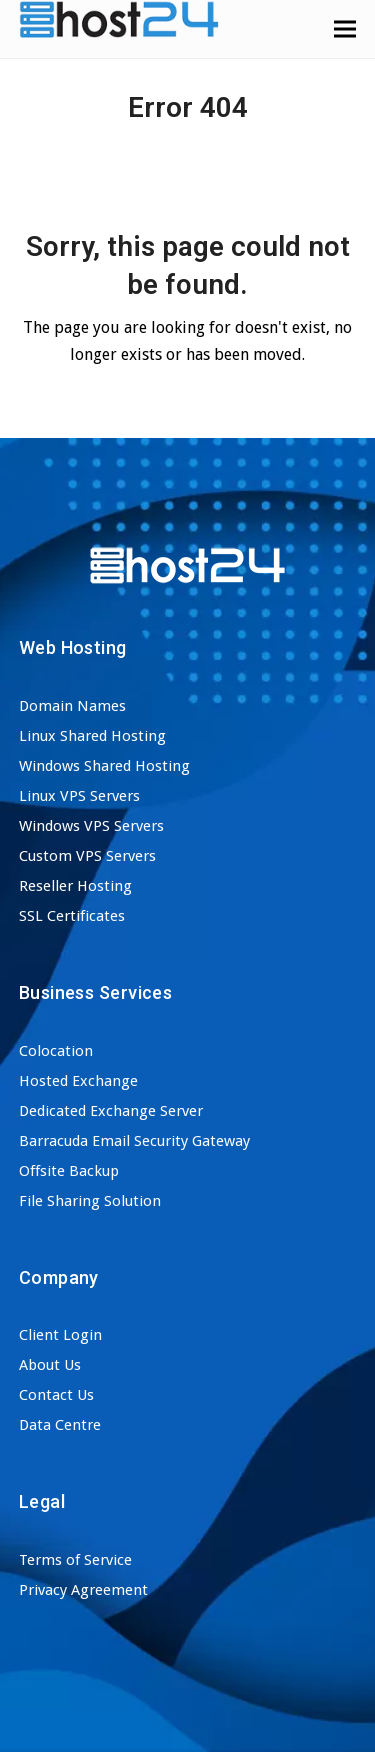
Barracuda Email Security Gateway (134, 1141)
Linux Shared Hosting (92, 736)
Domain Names (72, 706)
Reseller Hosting (75, 886)
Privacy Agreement (83, 1590)
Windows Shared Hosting (104, 766)
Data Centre (60, 1425)
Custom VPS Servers (87, 856)
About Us (50, 1365)
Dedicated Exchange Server (111, 1111)
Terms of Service (75, 1560)
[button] (345, 28)
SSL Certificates (72, 916)
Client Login (60, 1335)
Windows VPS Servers (91, 826)
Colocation (56, 1051)
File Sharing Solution (90, 1201)
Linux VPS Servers (79, 796)
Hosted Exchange (78, 1081)
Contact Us (56, 1395)
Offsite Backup (69, 1171)
